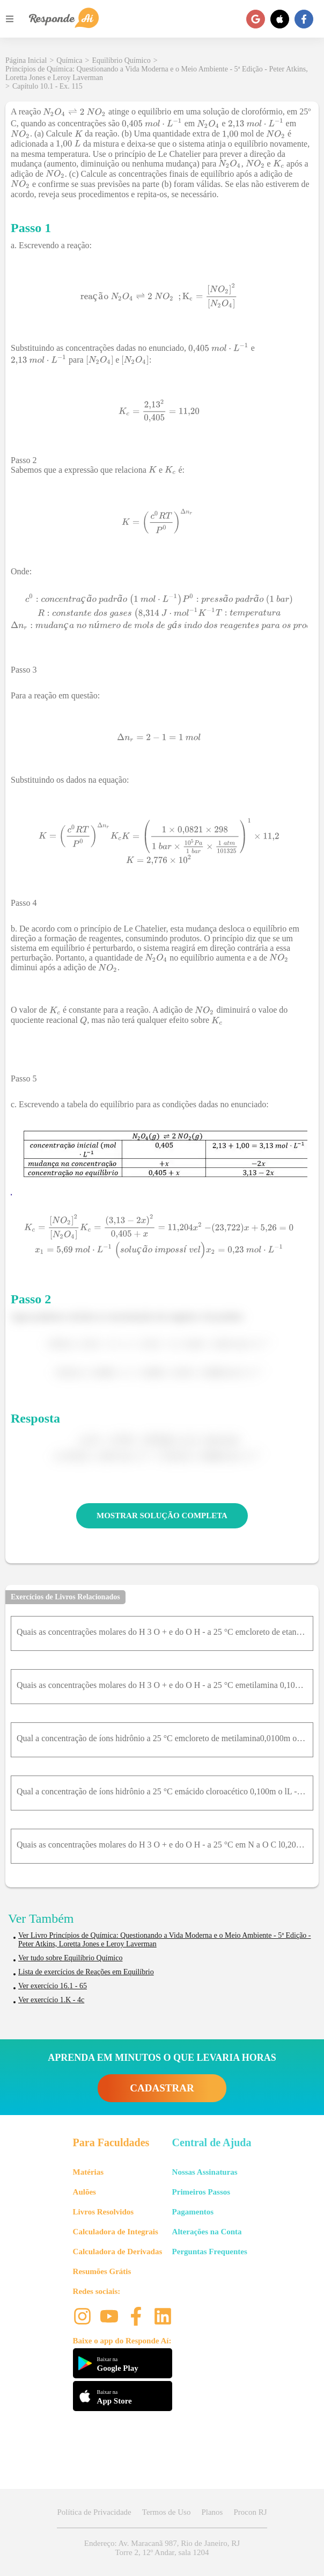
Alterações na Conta (207, 2231)
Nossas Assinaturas (205, 2172)
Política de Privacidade (94, 2512)
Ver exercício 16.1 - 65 (52, 1986)
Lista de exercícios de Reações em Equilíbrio (86, 1972)
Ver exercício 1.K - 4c (51, 2000)
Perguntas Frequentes (209, 2251)
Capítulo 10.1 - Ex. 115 (47, 86)
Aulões (84, 2192)
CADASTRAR (162, 2088)
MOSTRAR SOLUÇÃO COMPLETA (162, 1515)
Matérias (88, 2172)
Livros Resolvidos (103, 2211)
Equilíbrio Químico (121, 60)
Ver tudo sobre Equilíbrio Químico (70, 1958)
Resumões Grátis (102, 2271)
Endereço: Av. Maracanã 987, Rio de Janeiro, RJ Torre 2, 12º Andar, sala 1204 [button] (162, 2548)
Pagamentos (193, 2211)
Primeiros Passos (201, 2192)
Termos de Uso (166, 2512)
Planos (212, 2512)
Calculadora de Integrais (115, 2231)
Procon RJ (250, 2512)
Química (69, 60)
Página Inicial (26, 60)
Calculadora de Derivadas (118, 2251)
